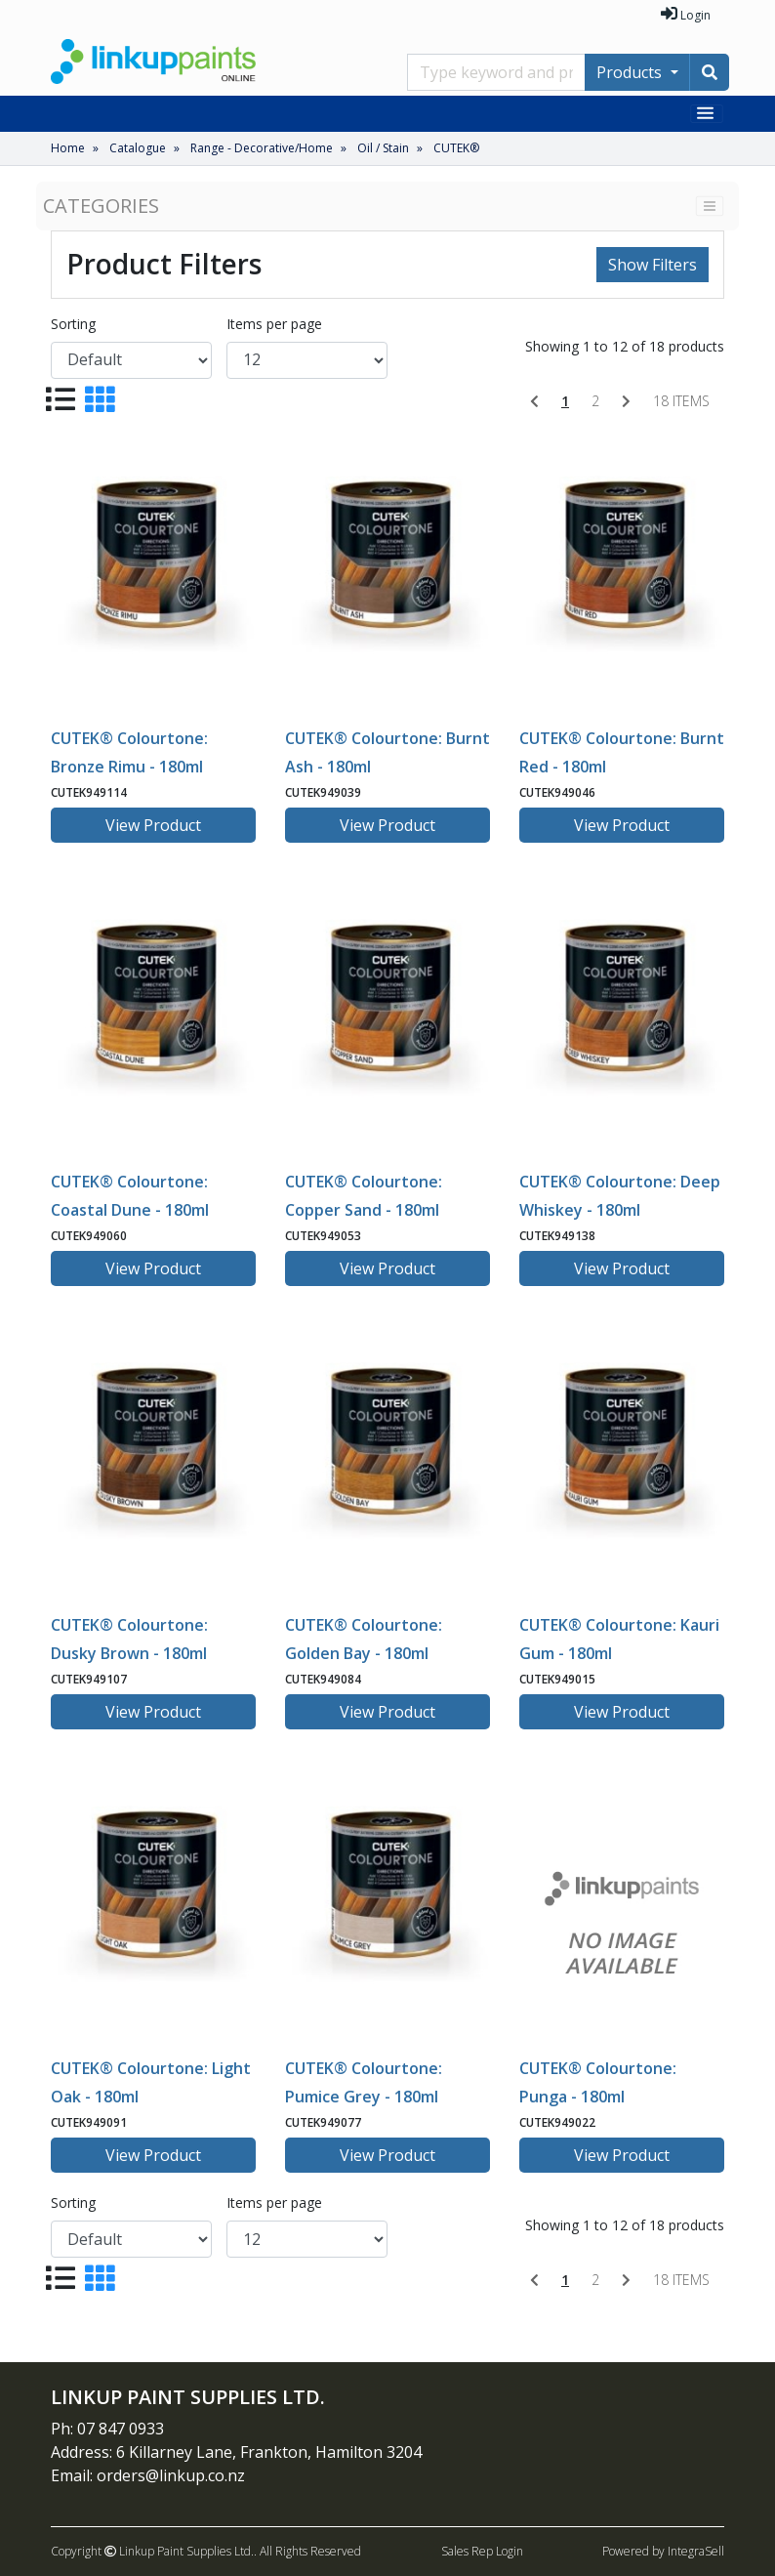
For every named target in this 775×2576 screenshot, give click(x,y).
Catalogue (137, 148)
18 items (681, 401)
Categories (101, 205)
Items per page (274, 323)
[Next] (626, 401)
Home (68, 148)
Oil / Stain (383, 148)
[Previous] (534, 401)
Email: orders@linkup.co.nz (148, 2475)
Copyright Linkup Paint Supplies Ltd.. (154, 2551)
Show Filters (652, 264)
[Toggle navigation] (707, 113)
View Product (153, 825)
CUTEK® (456, 148)
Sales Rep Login (482, 2551)
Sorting (73, 323)
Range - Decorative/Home (261, 148)
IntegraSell (696, 2551)
